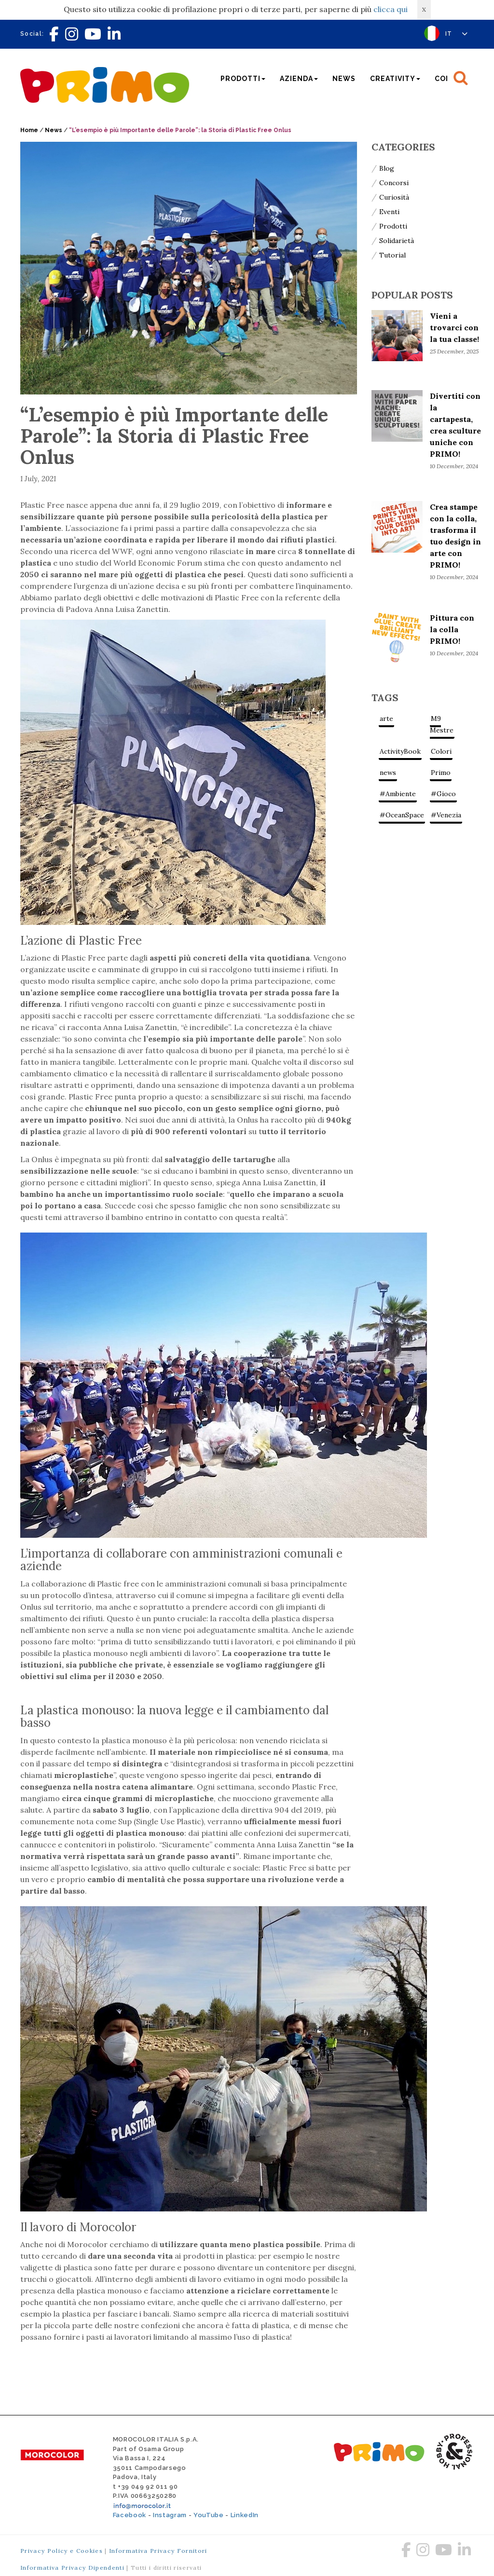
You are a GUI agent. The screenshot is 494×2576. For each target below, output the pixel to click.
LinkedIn (245, 2515)
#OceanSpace (402, 815)
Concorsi (394, 182)
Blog (386, 168)
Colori (441, 751)
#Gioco (443, 793)
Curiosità (394, 197)
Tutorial (392, 255)
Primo (441, 772)
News (344, 78)
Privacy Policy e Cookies (61, 2550)
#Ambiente (398, 793)
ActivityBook (400, 751)
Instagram (170, 2515)
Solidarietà (396, 240)
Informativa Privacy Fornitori (158, 2550)
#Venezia (446, 815)
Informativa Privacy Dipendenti (72, 2567)
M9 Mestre (441, 724)
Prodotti (393, 226)
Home (29, 130)
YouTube (208, 2515)
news (388, 772)
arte (386, 718)
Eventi (389, 211)
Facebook (129, 2515)
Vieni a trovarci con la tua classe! (454, 327)
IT (456, 33)
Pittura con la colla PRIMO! (452, 629)
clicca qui (390, 9)
